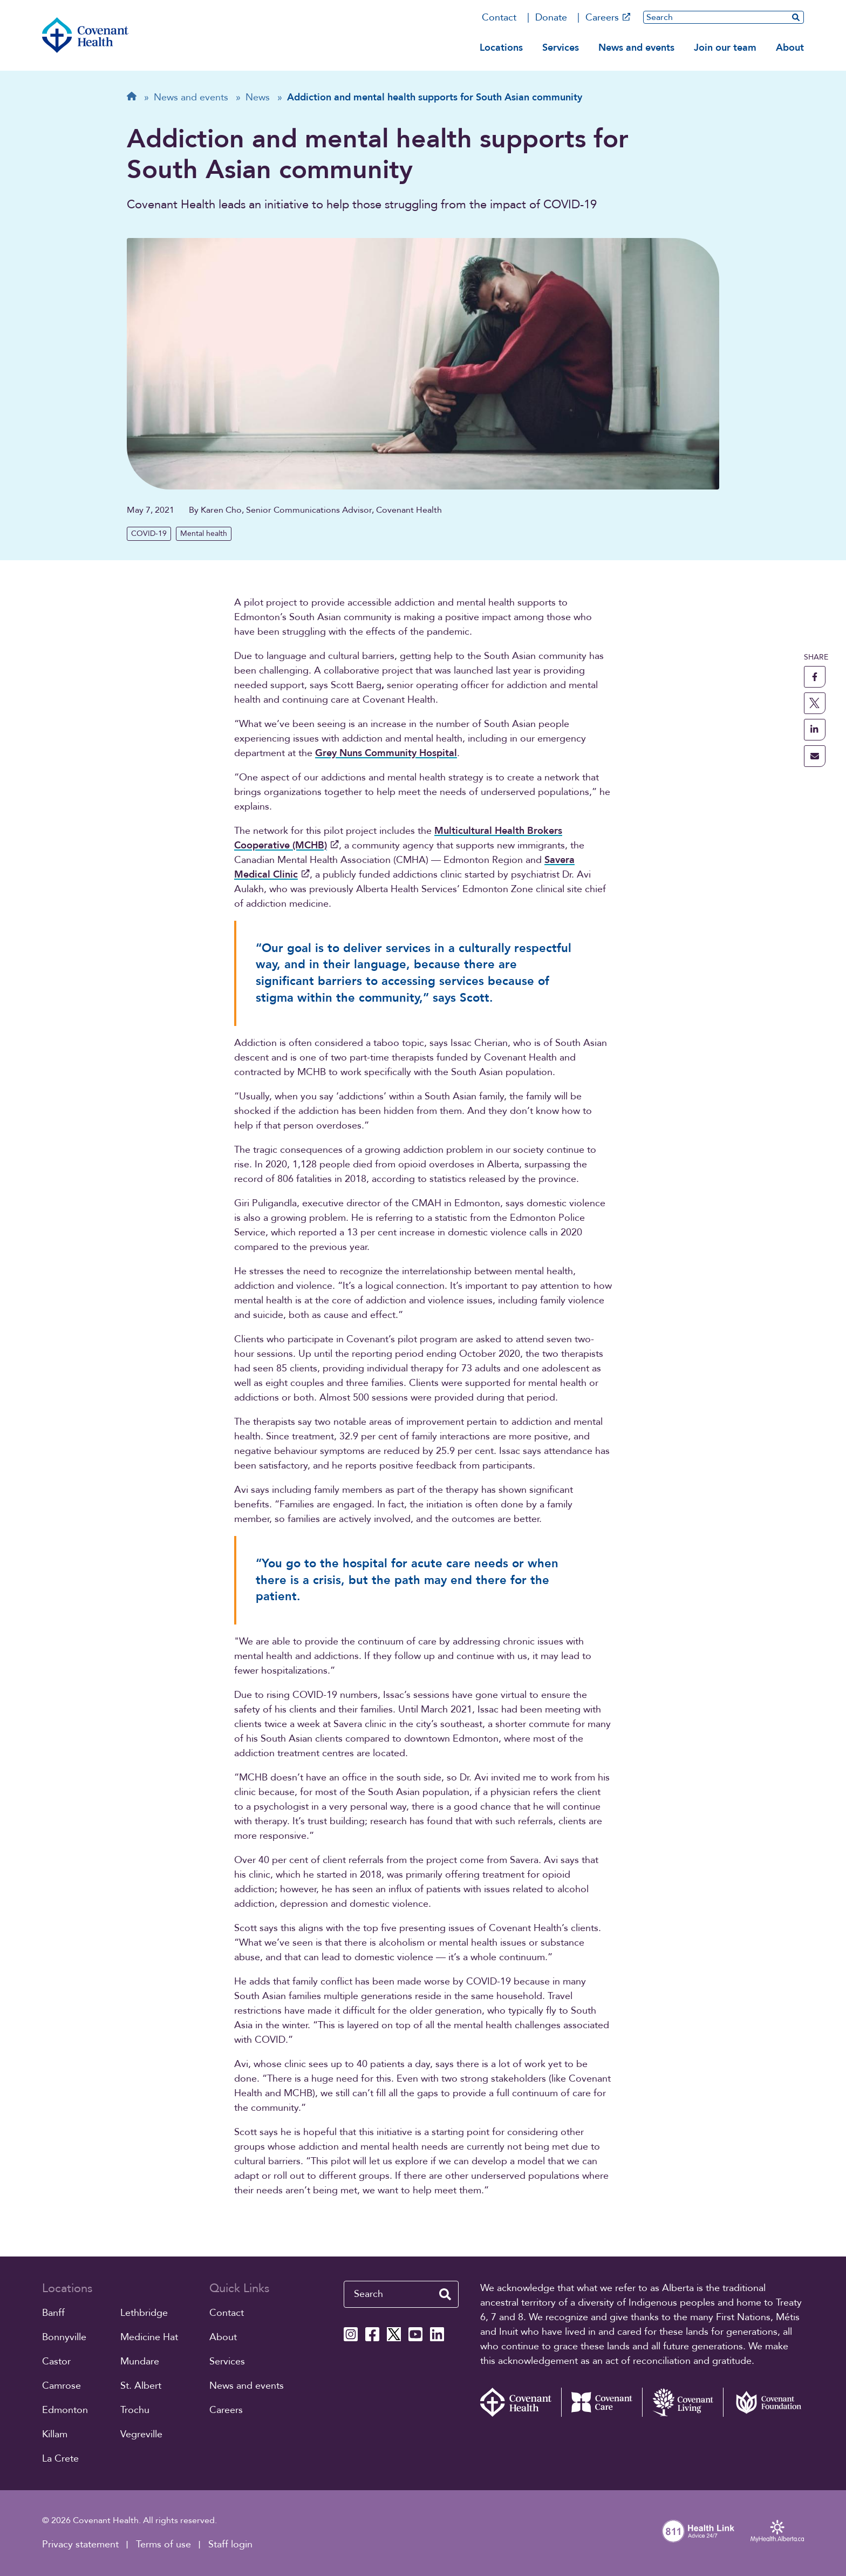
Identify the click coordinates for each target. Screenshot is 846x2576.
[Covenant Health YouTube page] (415, 2334)
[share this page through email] (814, 756)
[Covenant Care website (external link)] (601, 2402)
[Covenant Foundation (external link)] (763, 2402)
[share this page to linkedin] (814, 729)
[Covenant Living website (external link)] (682, 2402)
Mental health (203, 533)
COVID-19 (149, 533)
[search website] (796, 17)
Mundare (139, 2361)
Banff (53, 2313)
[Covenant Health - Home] (520, 2402)
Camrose (61, 2386)
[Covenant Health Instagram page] (351, 2334)
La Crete (60, 2458)
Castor (56, 2361)
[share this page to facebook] (814, 677)
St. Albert (140, 2386)
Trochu (134, 2410)
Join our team (725, 48)
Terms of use (163, 2544)
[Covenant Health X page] (394, 2334)
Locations (501, 48)
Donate (551, 17)
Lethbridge (144, 2313)
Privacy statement (80, 2544)
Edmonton (65, 2410)
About (790, 48)
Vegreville (141, 2434)
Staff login (230, 2544)
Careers (608, 17)
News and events (636, 48)
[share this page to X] (814, 703)
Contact (499, 17)
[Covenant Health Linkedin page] (437, 2334)
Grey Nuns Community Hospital (386, 753)
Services (560, 48)
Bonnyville (64, 2337)
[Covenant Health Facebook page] (372, 2334)
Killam (54, 2434)
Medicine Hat (149, 2337)
